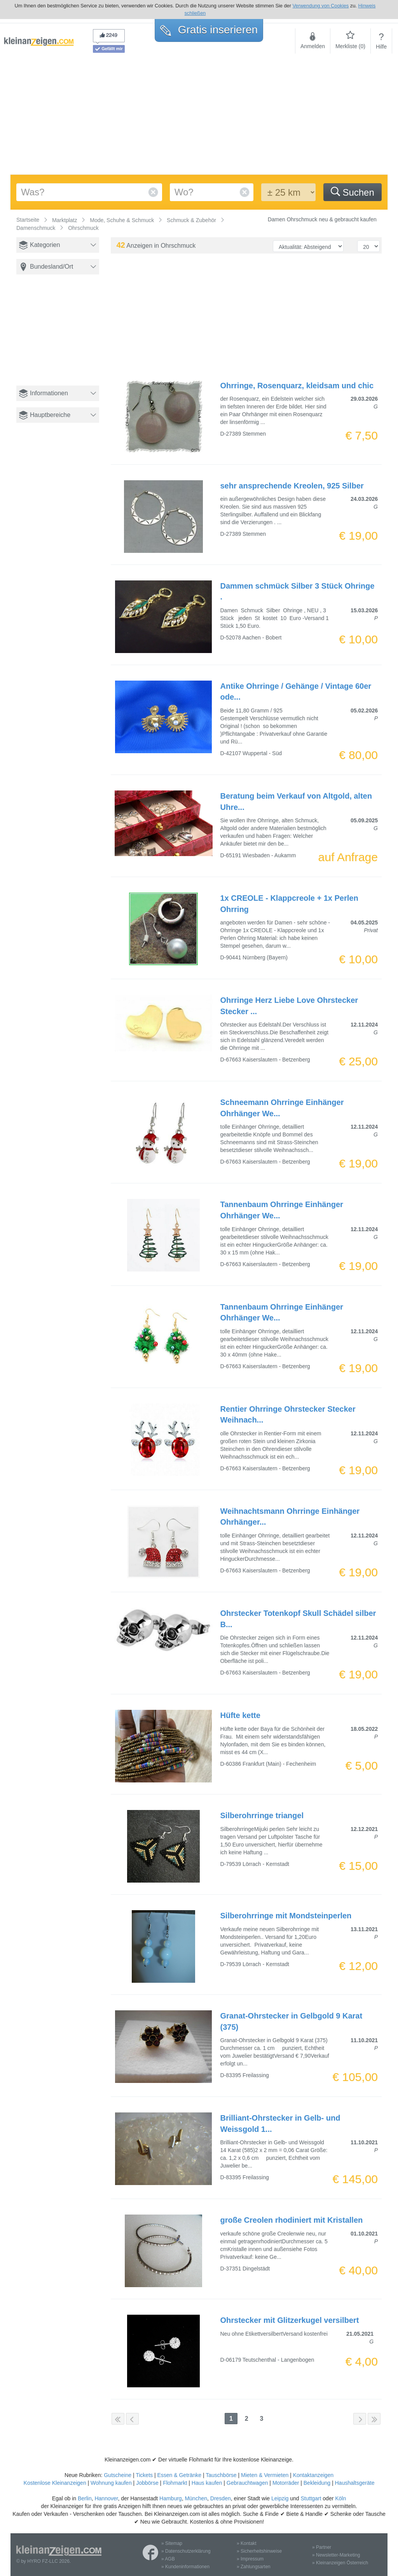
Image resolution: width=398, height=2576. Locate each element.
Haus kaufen (207, 2483)
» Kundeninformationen (185, 2566)
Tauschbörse (221, 2475)
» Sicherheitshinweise (259, 2551)
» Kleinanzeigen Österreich (340, 2563)
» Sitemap (171, 2543)
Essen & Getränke (179, 2475)
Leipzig (279, 2498)
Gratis (209, 30)
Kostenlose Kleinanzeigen (55, 2483)
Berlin (85, 2498)
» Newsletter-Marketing (336, 2555)
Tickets (144, 2475)
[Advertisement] (199, 116)
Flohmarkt (175, 2483)
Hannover (106, 2498)
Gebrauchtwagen (247, 2483)
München (196, 2498)
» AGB (168, 2559)
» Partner (321, 2547)
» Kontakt (247, 2543)
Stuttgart (311, 2498)
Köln (340, 2498)
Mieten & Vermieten (264, 2475)
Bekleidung (317, 2483)
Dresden (220, 2498)
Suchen (352, 192)
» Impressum (250, 2559)
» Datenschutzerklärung (186, 2551)
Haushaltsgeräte (354, 2483)
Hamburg (170, 2498)
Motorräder (285, 2483)
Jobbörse (147, 2483)
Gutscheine (117, 2475)
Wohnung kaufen (111, 2483)
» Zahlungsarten (254, 2566)
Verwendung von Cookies (320, 6)
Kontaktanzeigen (313, 2475)
